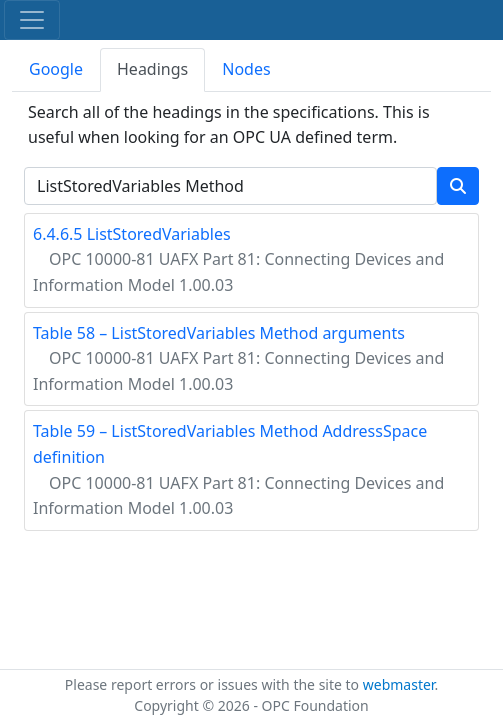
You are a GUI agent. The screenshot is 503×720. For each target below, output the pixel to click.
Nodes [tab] (246, 69)
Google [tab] (56, 69)
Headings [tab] (152, 69)
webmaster (399, 684)
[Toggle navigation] (32, 20)
